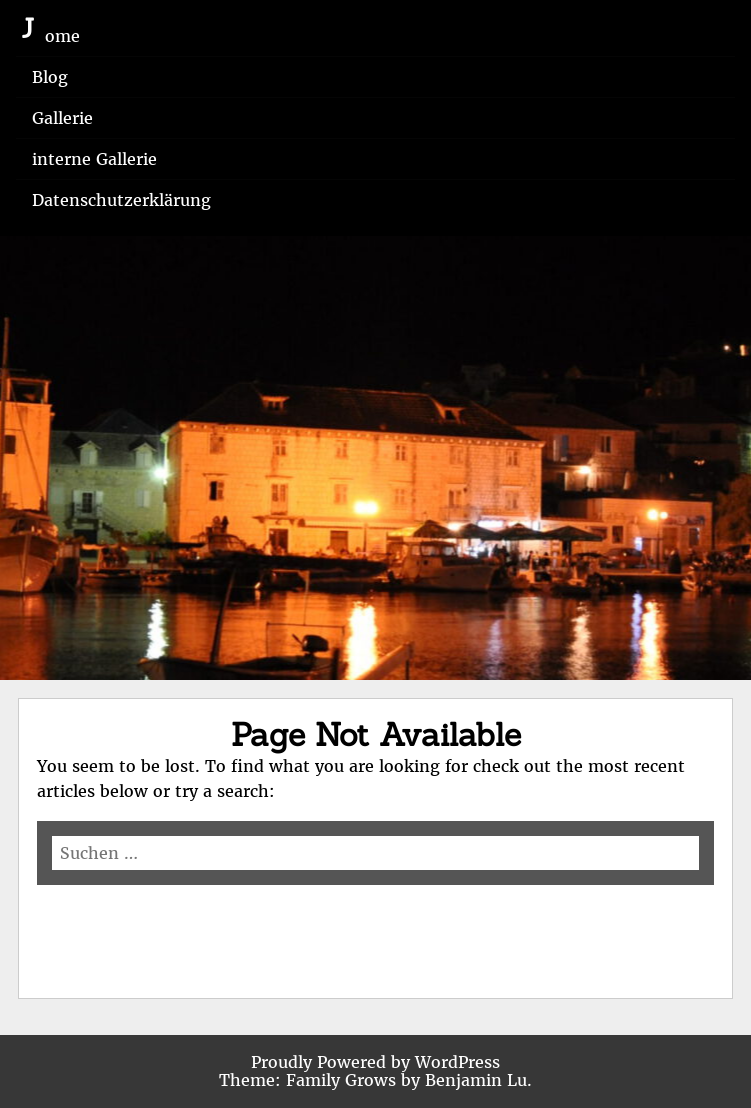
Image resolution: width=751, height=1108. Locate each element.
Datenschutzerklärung (121, 200)
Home (56, 36)
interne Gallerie (94, 159)
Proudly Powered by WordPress (375, 1062)
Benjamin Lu (476, 1080)
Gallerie (62, 118)
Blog (50, 77)
